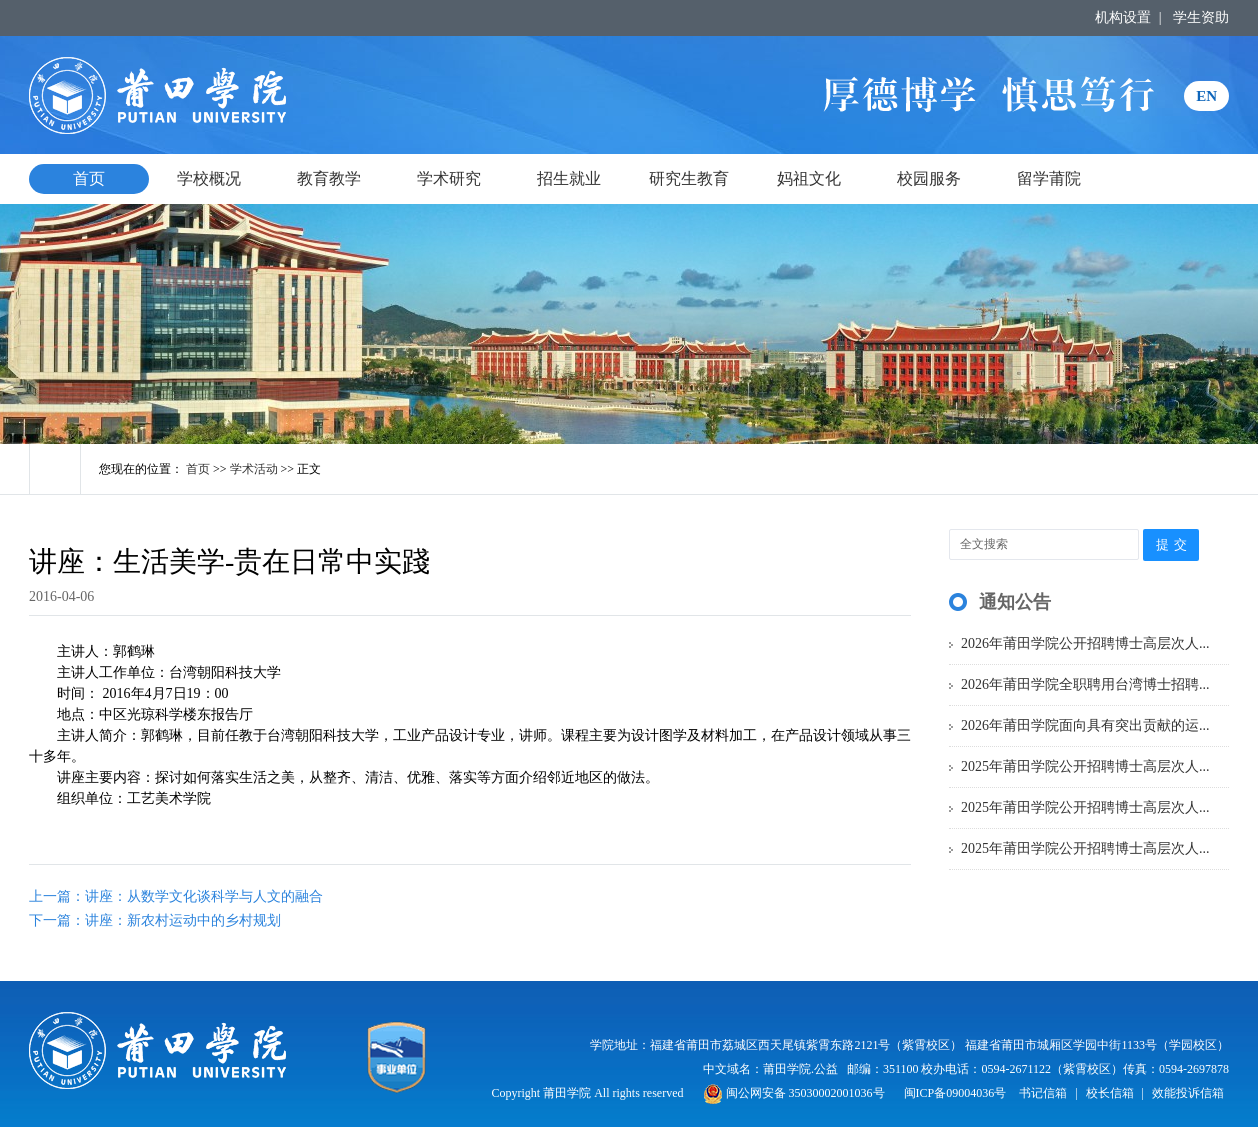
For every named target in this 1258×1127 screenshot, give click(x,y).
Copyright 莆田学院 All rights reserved (589, 1093)
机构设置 (1123, 17)
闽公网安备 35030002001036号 (794, 1093)
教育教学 (329, 178)
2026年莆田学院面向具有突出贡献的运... (1085, 725)
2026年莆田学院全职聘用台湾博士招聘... (1085, 684)
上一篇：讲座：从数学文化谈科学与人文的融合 (176, 896)
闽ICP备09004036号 (955, 1093)
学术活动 (254, 469)
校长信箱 (1110, 1093)
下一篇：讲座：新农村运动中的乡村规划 (155, 920)
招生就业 (569, 178)
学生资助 (1201, 17)
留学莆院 (1049, 178)
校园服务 (929, 178)
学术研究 (449, 178)
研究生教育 (689, 178)
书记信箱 (1043, 1093)
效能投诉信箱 (1188, 1093)
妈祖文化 (809, 178)
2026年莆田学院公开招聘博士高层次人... (1085, 643)
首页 (89, 178)
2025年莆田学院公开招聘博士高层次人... (1085, 766)
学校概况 (209, 178)
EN (1206, 96)
